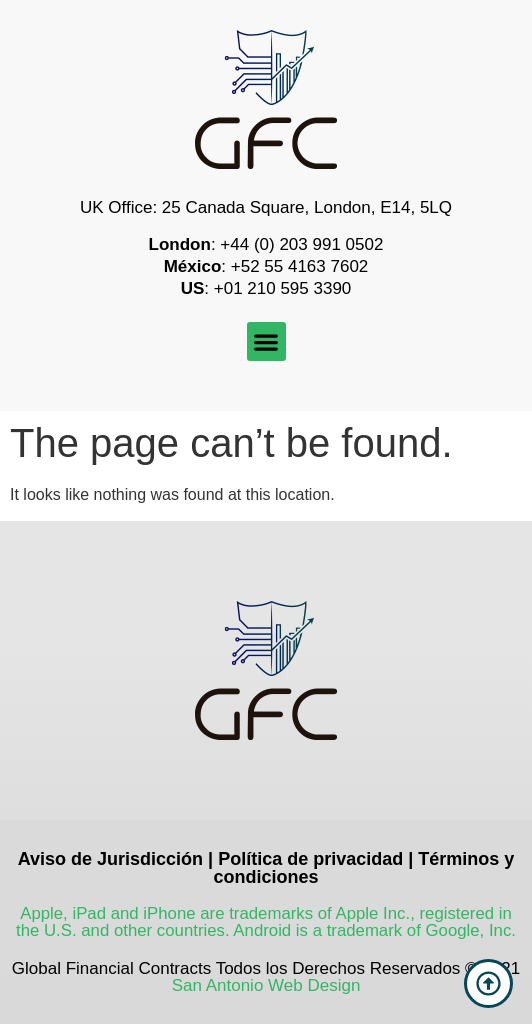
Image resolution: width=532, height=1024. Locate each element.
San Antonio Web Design (266, 985)
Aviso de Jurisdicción (110, 859)
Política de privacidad (310, 859)
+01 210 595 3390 (283, 288)
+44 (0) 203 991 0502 (301, 244)
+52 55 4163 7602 (300, 266)
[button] (266, 341)
